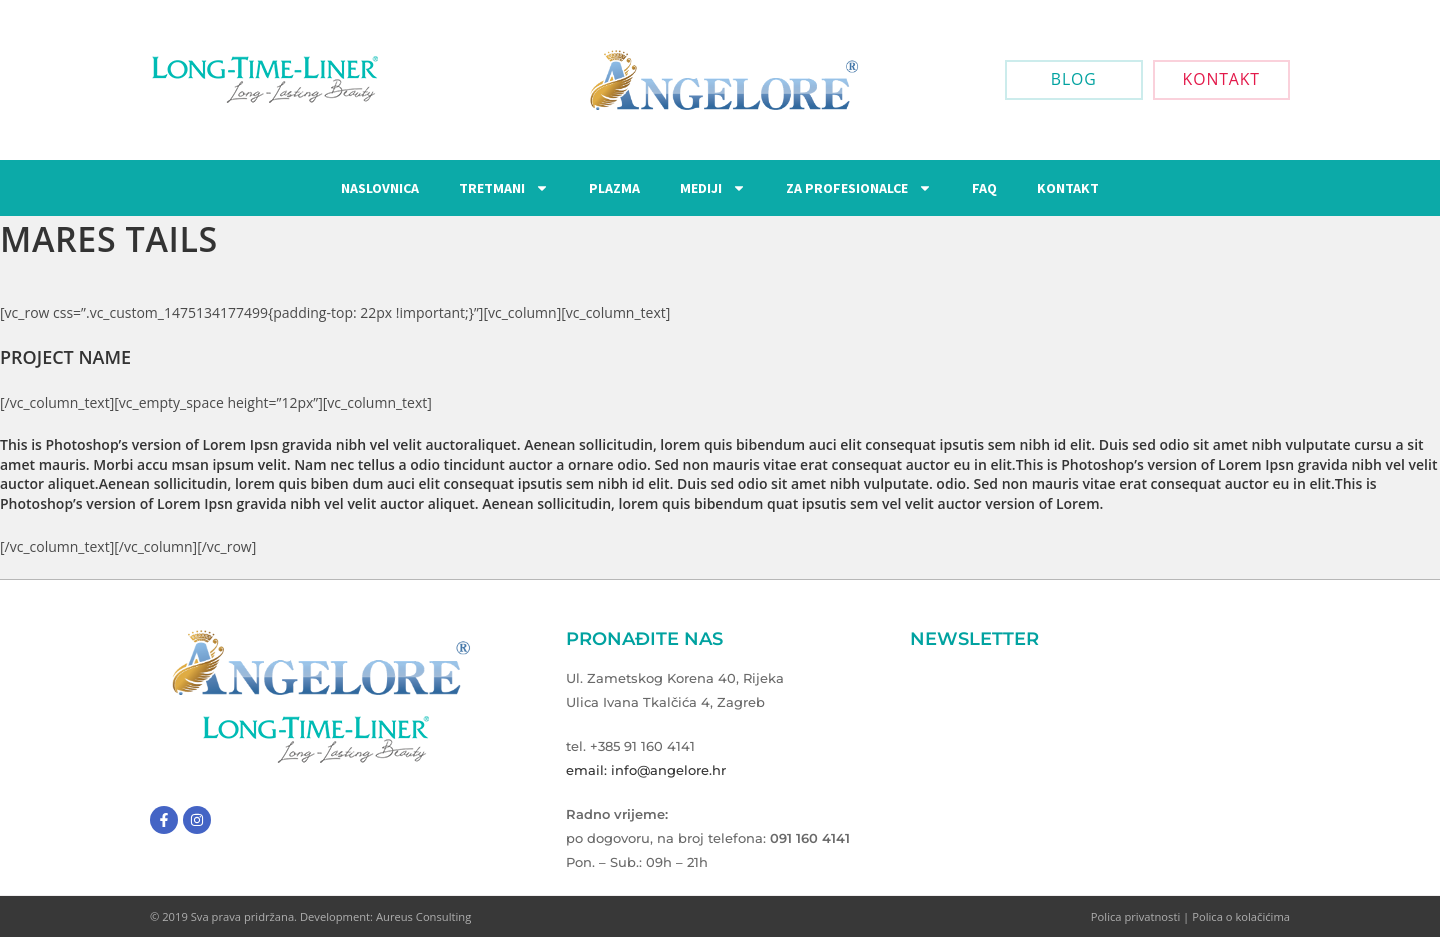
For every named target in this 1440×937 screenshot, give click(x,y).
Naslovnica (380, 188)
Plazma (614, 188)
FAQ (984, 188)
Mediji (713, 188)
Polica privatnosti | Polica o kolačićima (1190, 916)
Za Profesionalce (859, 188)
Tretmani (504, 188)
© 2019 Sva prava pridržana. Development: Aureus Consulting (310, 916)
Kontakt (1068, 188)
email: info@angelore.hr (646, 770)
